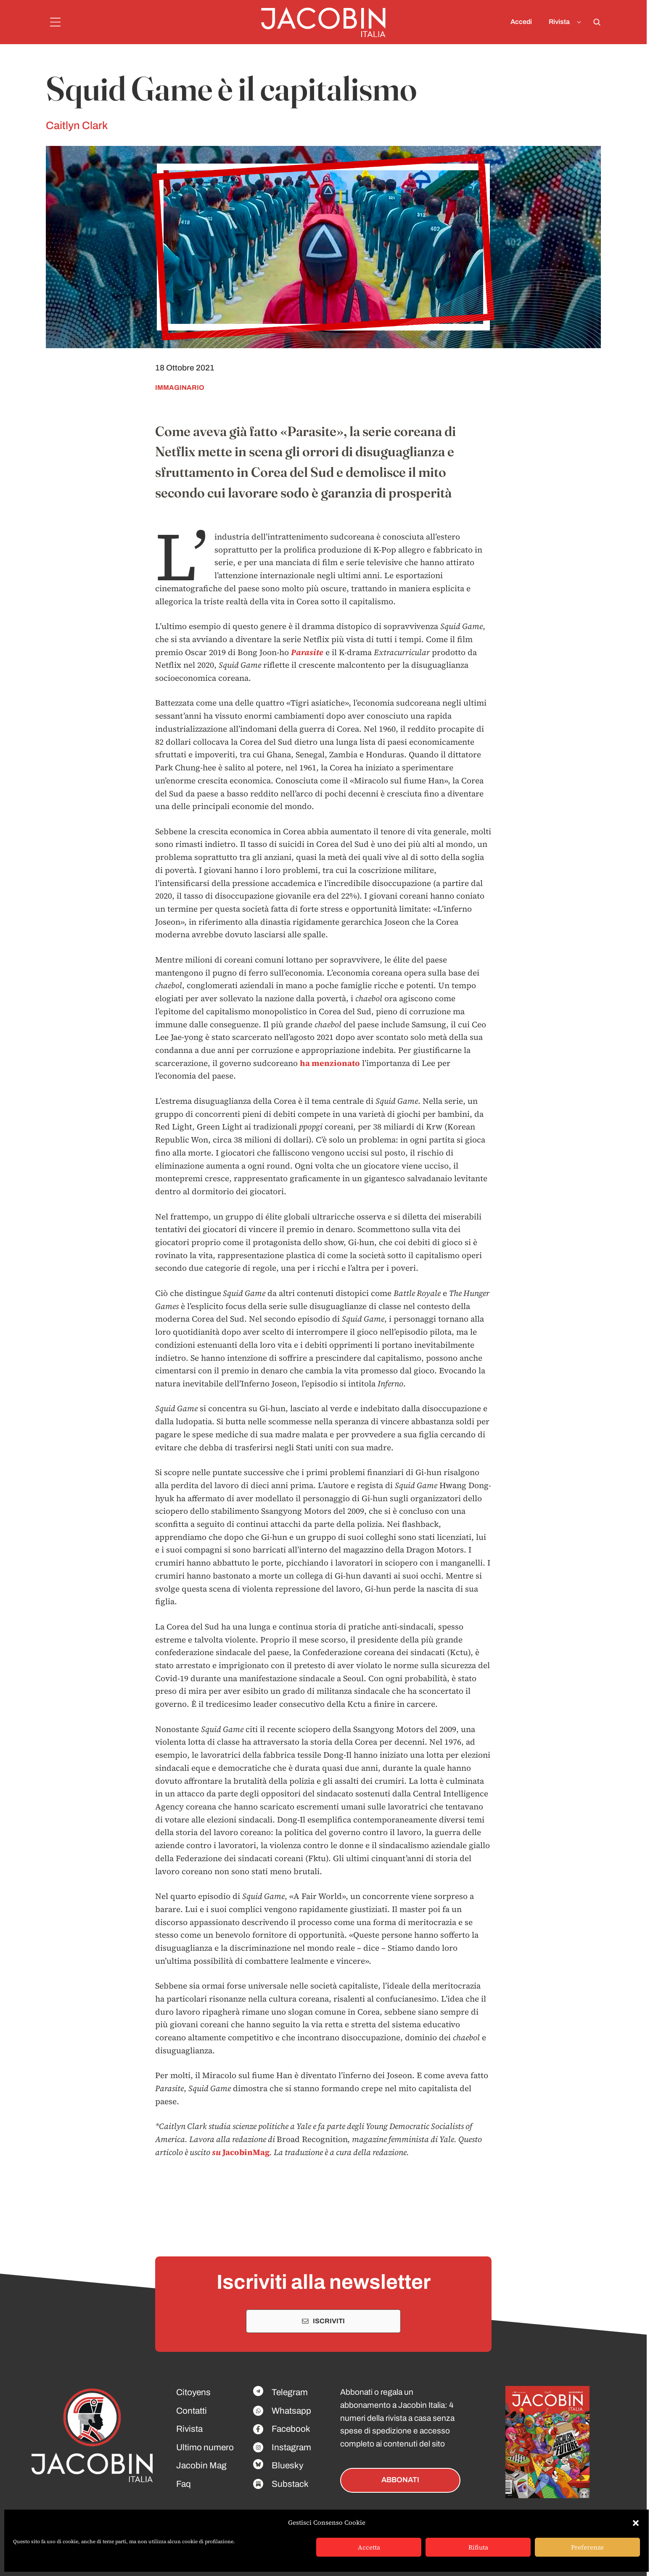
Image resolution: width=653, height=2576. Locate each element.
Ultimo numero (205, 2447)
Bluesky (287, 2465)
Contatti (191, 2410)
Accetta (369, 2547)
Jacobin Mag (201, 2465)
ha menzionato (330, 1063)
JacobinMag (246, 2152)
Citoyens (193, 2392)
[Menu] (55, 22)
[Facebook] (258, 2391)
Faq (183, 2484)
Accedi (521, 21)
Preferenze (587, 2547)
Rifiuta (478, 2547)
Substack (290, 2484)
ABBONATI (400, 2480)
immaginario (179, 387)
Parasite (307, 652)
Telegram (290, 2392)
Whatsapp (291, 2410)
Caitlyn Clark (77, 125)
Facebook (291, 2428)
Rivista (566, 22)
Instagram (291, 2447)
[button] (636, 2523)
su (217, 2152)
